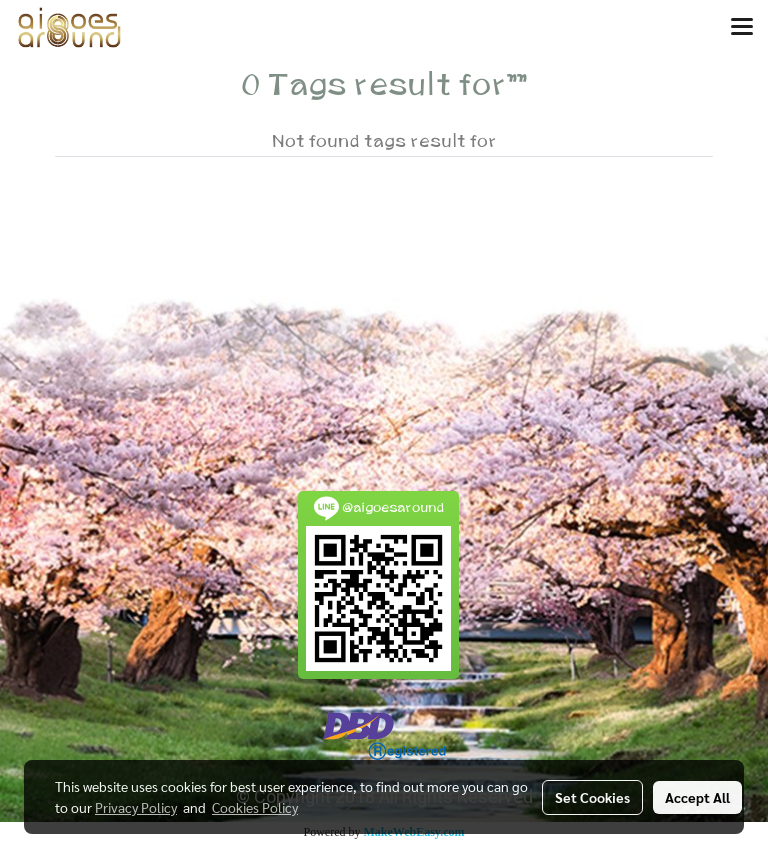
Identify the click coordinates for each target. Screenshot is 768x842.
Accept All (697, 797)
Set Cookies (592, 797)
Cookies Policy (255, 807)
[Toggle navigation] (742, 28)
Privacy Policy (136, 807)
